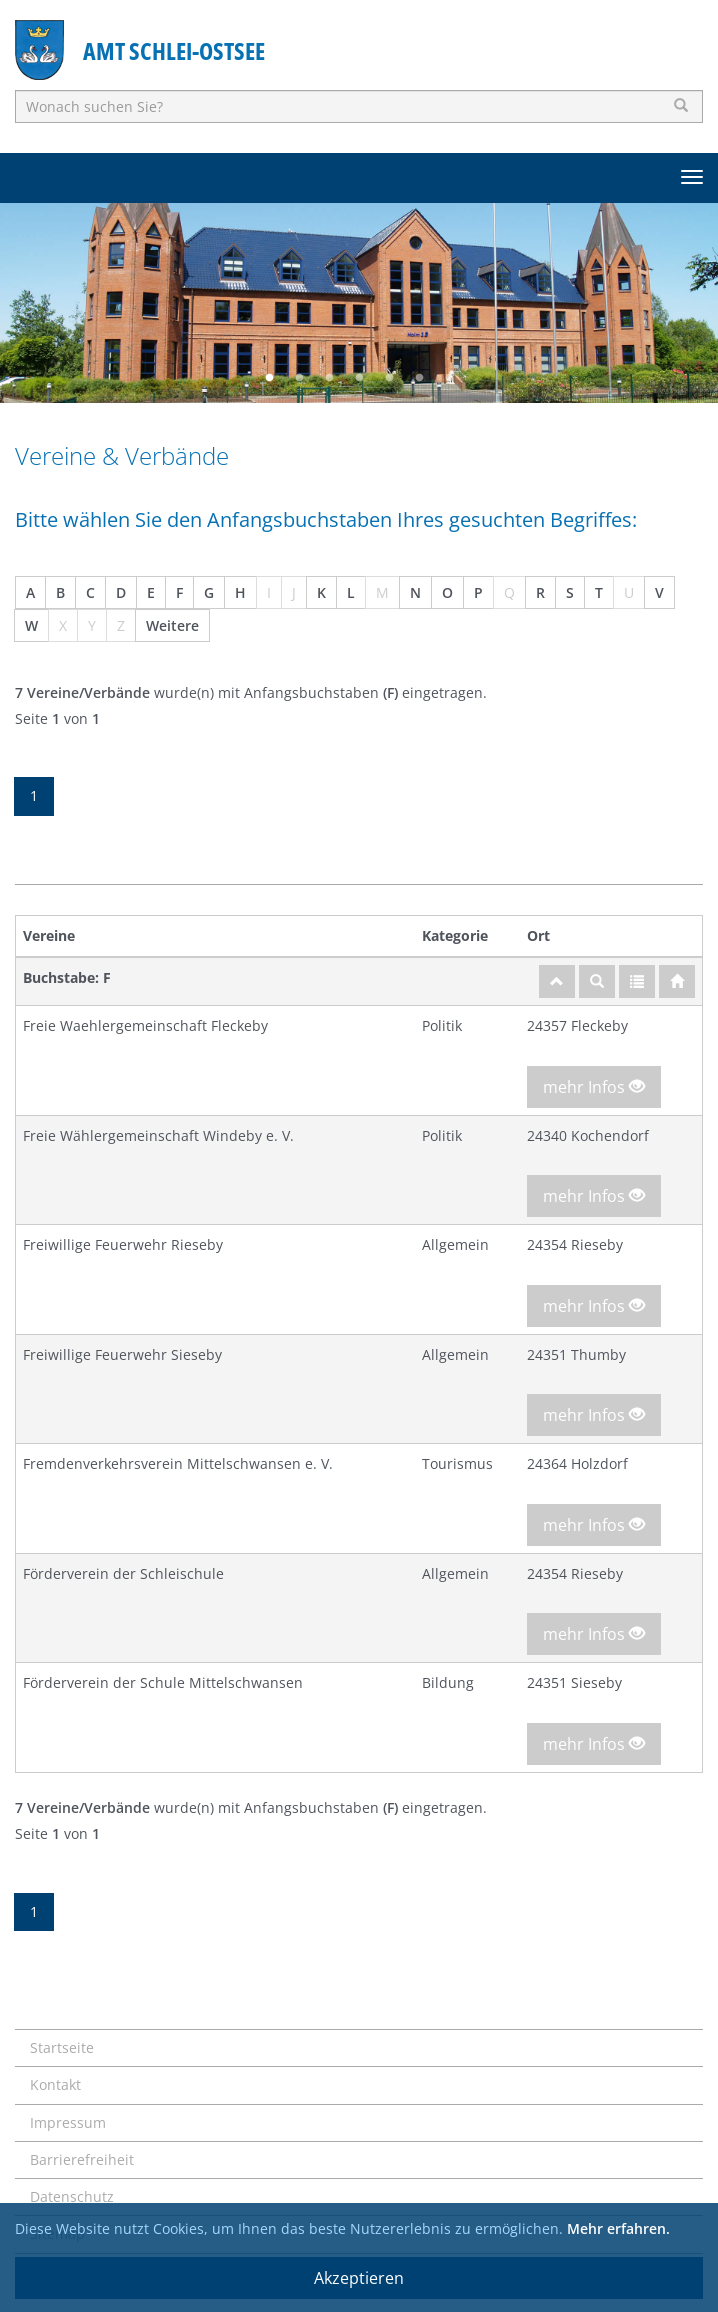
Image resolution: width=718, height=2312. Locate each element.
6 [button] (419, 378)
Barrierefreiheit (82, 2159)
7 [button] (449, 378)
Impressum (68, 2122)
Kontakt (55, 2084)
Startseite (62, 2047)
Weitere (172, 625)
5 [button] (389, 378)
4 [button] (359, 378)
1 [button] (269, 378)
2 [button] (299, 378)
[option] (359, 303)
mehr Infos (594, 1087)
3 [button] (329, 378)
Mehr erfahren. (618, 2228)
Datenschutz (72, 2196)
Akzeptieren (359, 2278)
